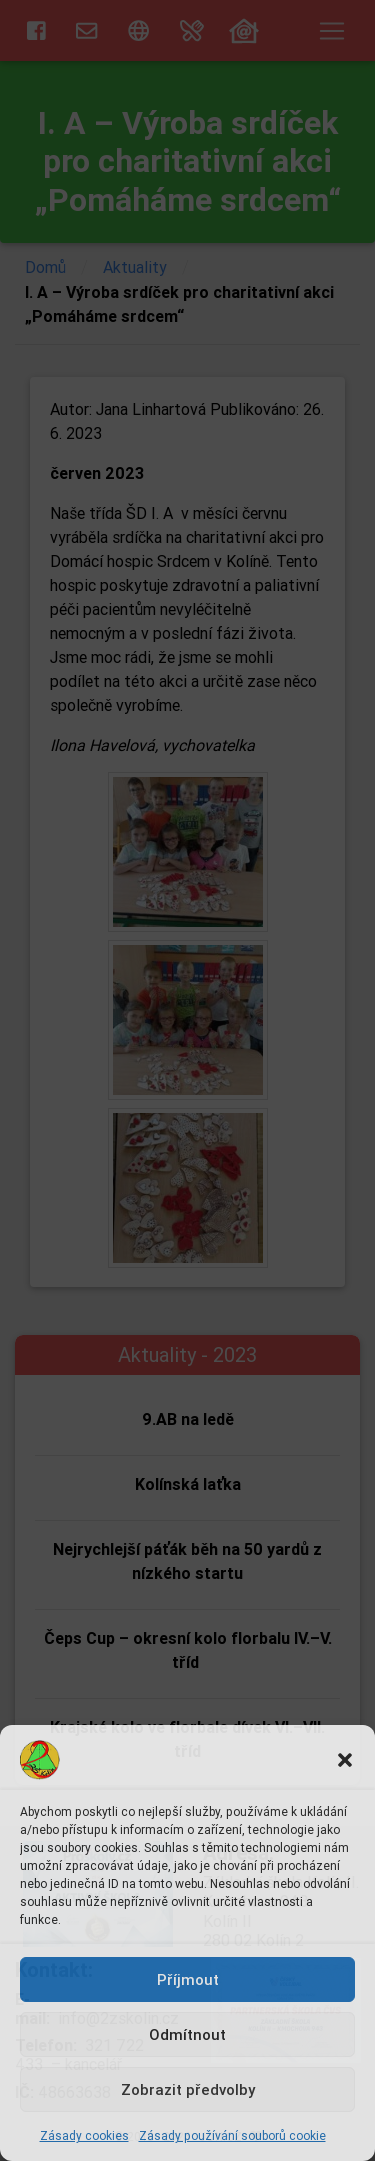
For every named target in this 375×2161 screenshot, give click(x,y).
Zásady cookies (84, 2135)
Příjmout (188, 1979)
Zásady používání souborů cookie (232, 2135)
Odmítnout (187, 2034)
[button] (345, 1760)
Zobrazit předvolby (188, 2089)
